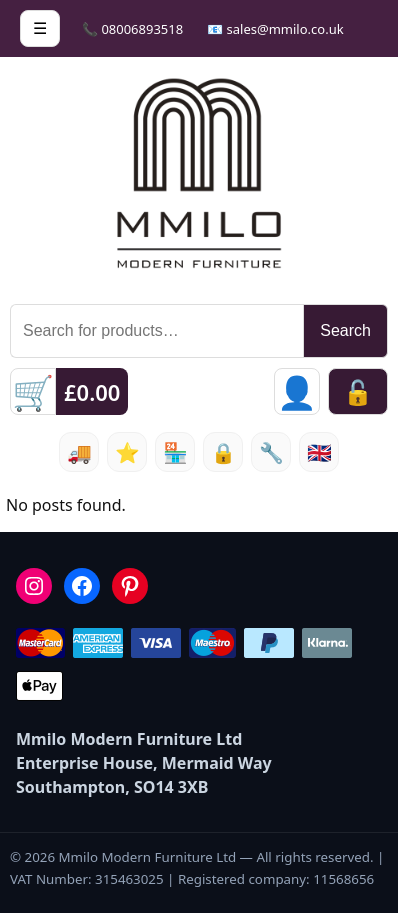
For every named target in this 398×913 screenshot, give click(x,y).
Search (345, 330)
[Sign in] (297, 391)
